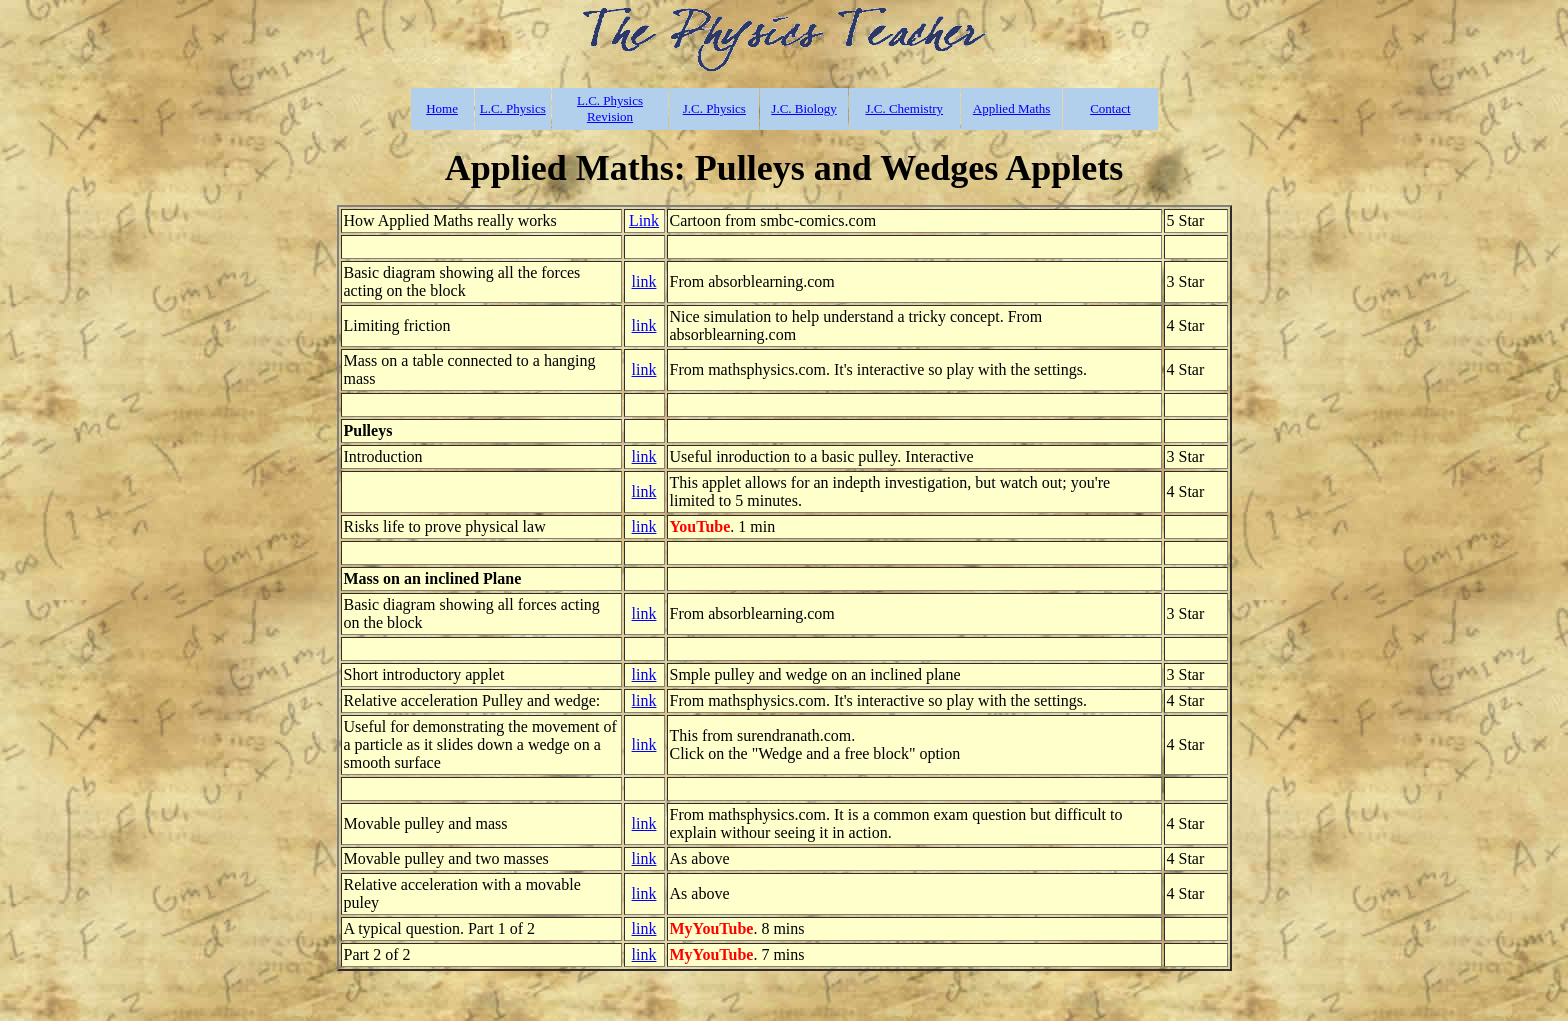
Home (442, 108)
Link (644, 220)
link (644, 281)
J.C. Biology (803, 108)
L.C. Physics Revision (610, 108)
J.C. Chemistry (904, 108)
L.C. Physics (513, 108)
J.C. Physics (714, 108)
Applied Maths (1012, 108)
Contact (1110, 108)
